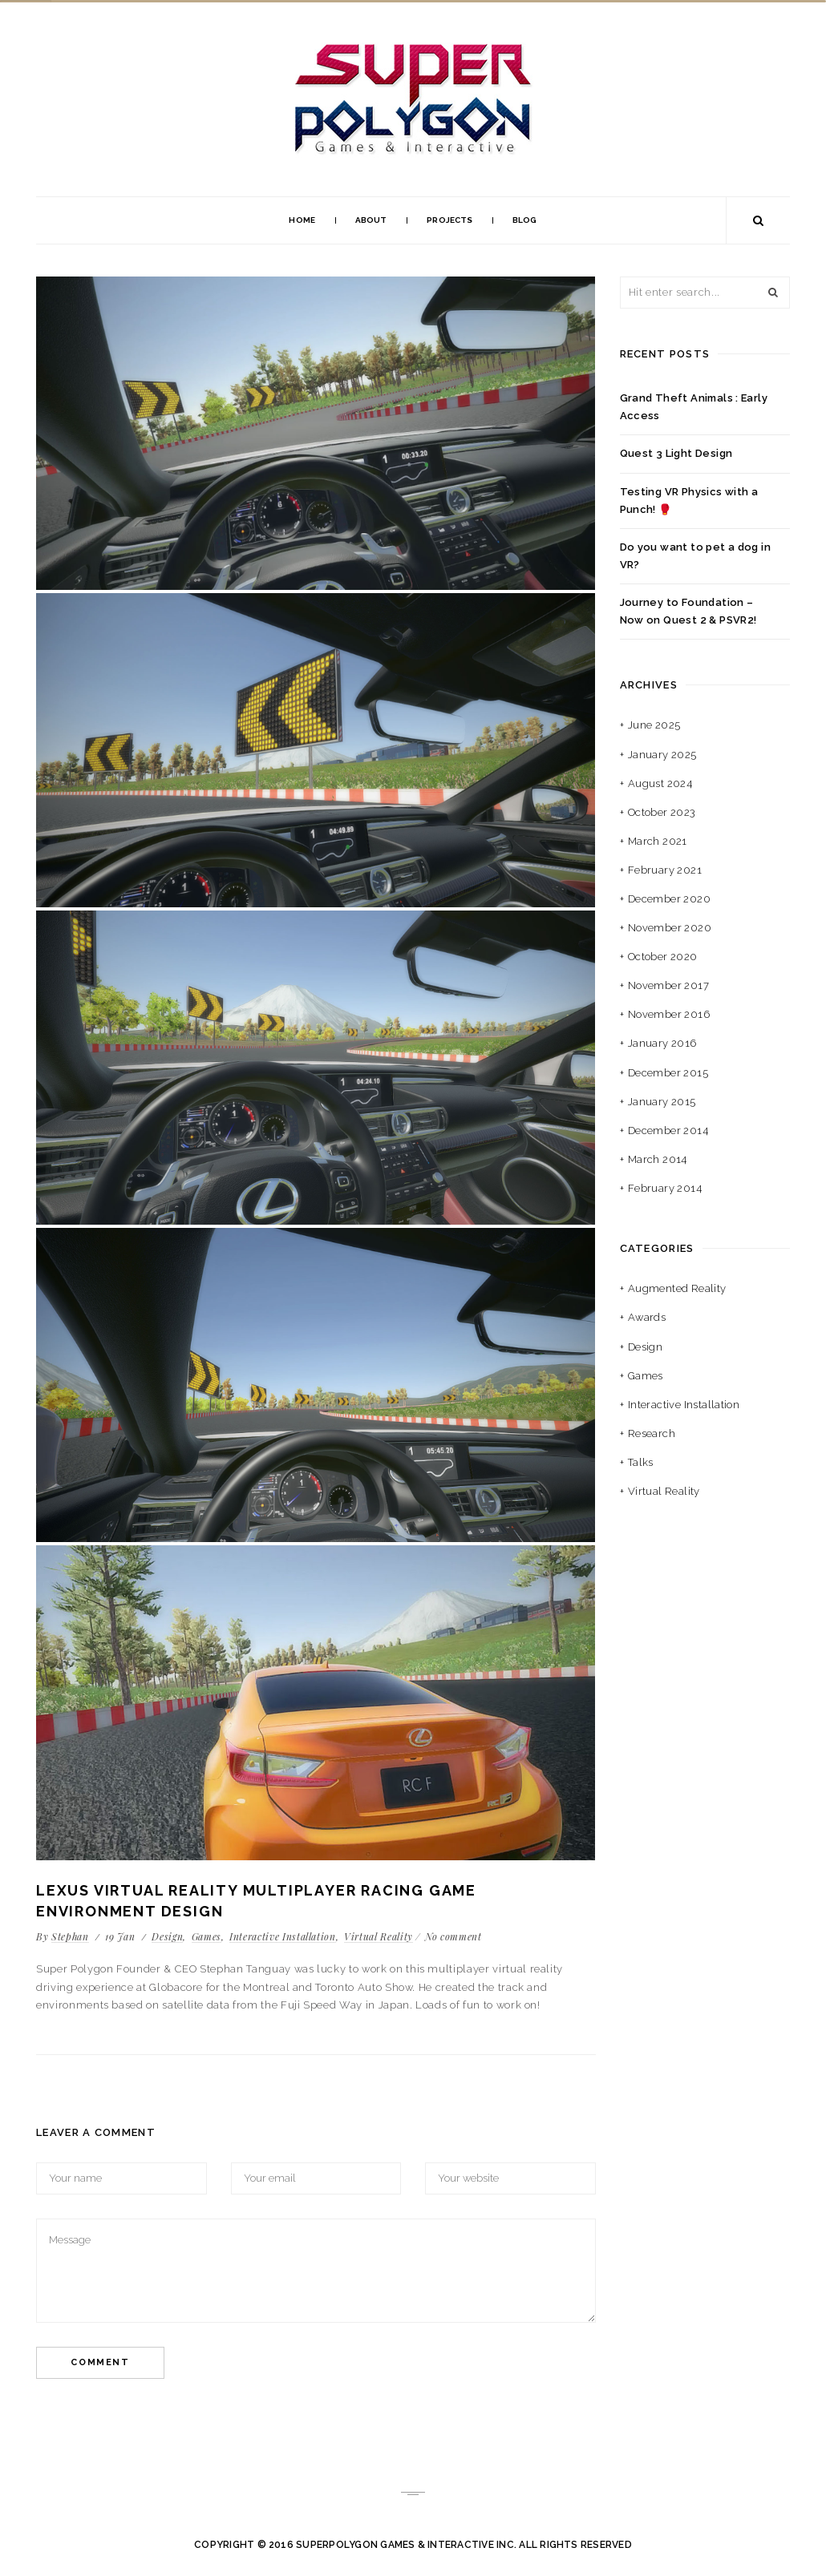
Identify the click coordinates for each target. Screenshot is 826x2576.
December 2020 (669, 899)
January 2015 (662, 1102)
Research (651, 1433)
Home (301, 220)
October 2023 (662, 812)
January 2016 (662, 1043)
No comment (453, 1936)
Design (167, 1936)
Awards (647, 1317)
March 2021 (657, 841)
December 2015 (668, 1073)
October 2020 (663, 957)
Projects (449, 220)
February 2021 (665, 870)
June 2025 (654, 725)
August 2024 (660, 783)
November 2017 (668, 985)
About (371, 220)
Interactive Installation (282, 1936)
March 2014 (657, 1159)
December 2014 (668, 1130)
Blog (524, 220)
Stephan (70, 1936)
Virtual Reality (378, 1936)
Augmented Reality (677, 1288)
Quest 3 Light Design (676, 453)
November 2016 (669, 1014)
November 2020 (669, 928)
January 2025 (662, 755)
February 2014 (665, 1188)
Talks (641, 1462)
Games (206, 1936)
